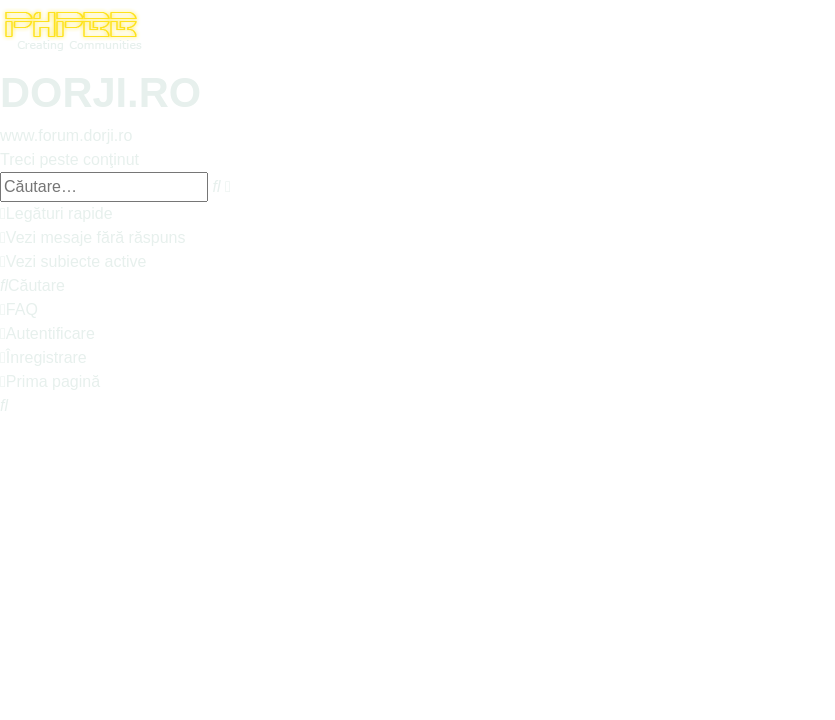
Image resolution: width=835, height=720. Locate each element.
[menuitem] (93, 237)
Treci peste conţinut (69, 159)
